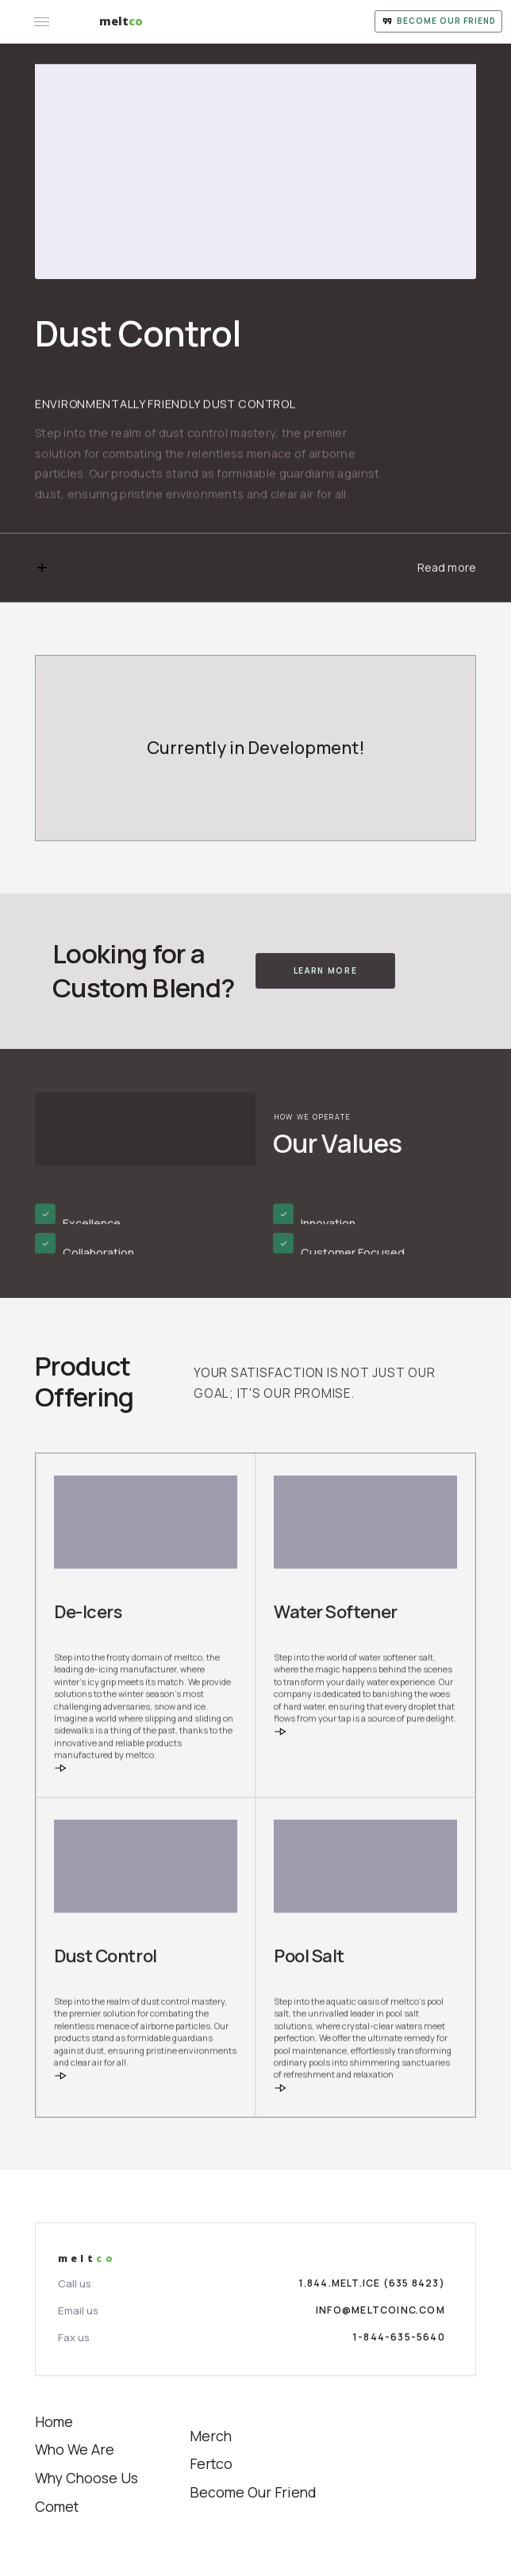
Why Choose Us (86, 2477)
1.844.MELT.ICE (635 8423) (372, 2283)
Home (54, 2421)
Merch (211, 2435)
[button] (255, 568)
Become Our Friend (253, 2491)
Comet (57, 2506)
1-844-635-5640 (399, 2337)
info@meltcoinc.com (380, 2310)
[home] (121, 21)
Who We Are (74, 2449)
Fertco (211, 2463)
